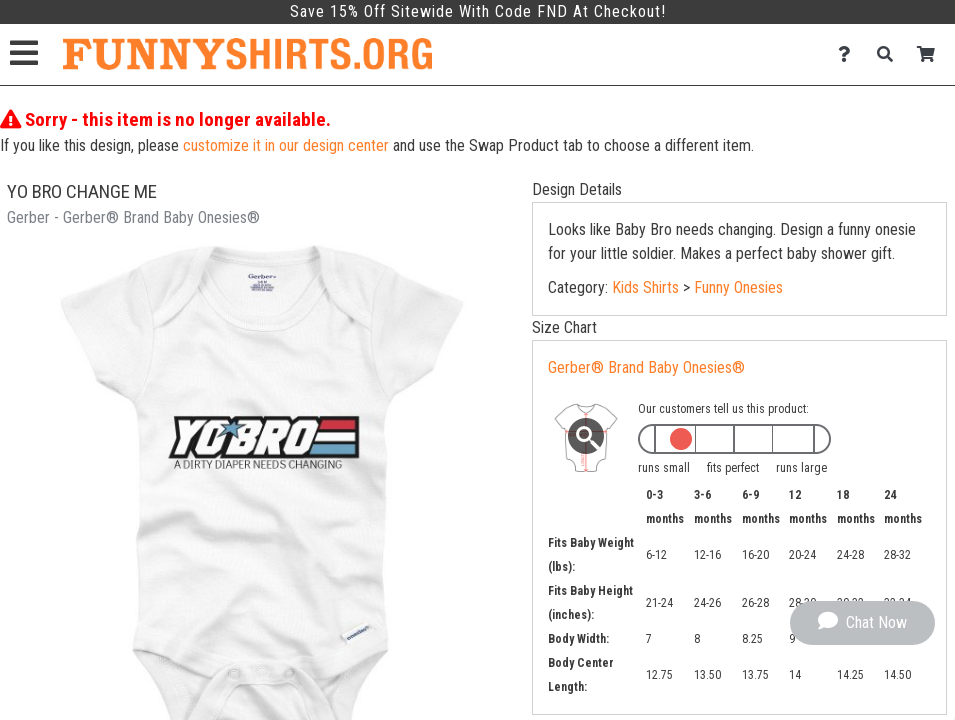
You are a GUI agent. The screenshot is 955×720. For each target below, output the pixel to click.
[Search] (890, 54)
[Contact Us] (849, 54)
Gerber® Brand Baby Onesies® (646, 367)
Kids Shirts (645, 287)
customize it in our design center (286, 145)
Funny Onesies (738, 287)
